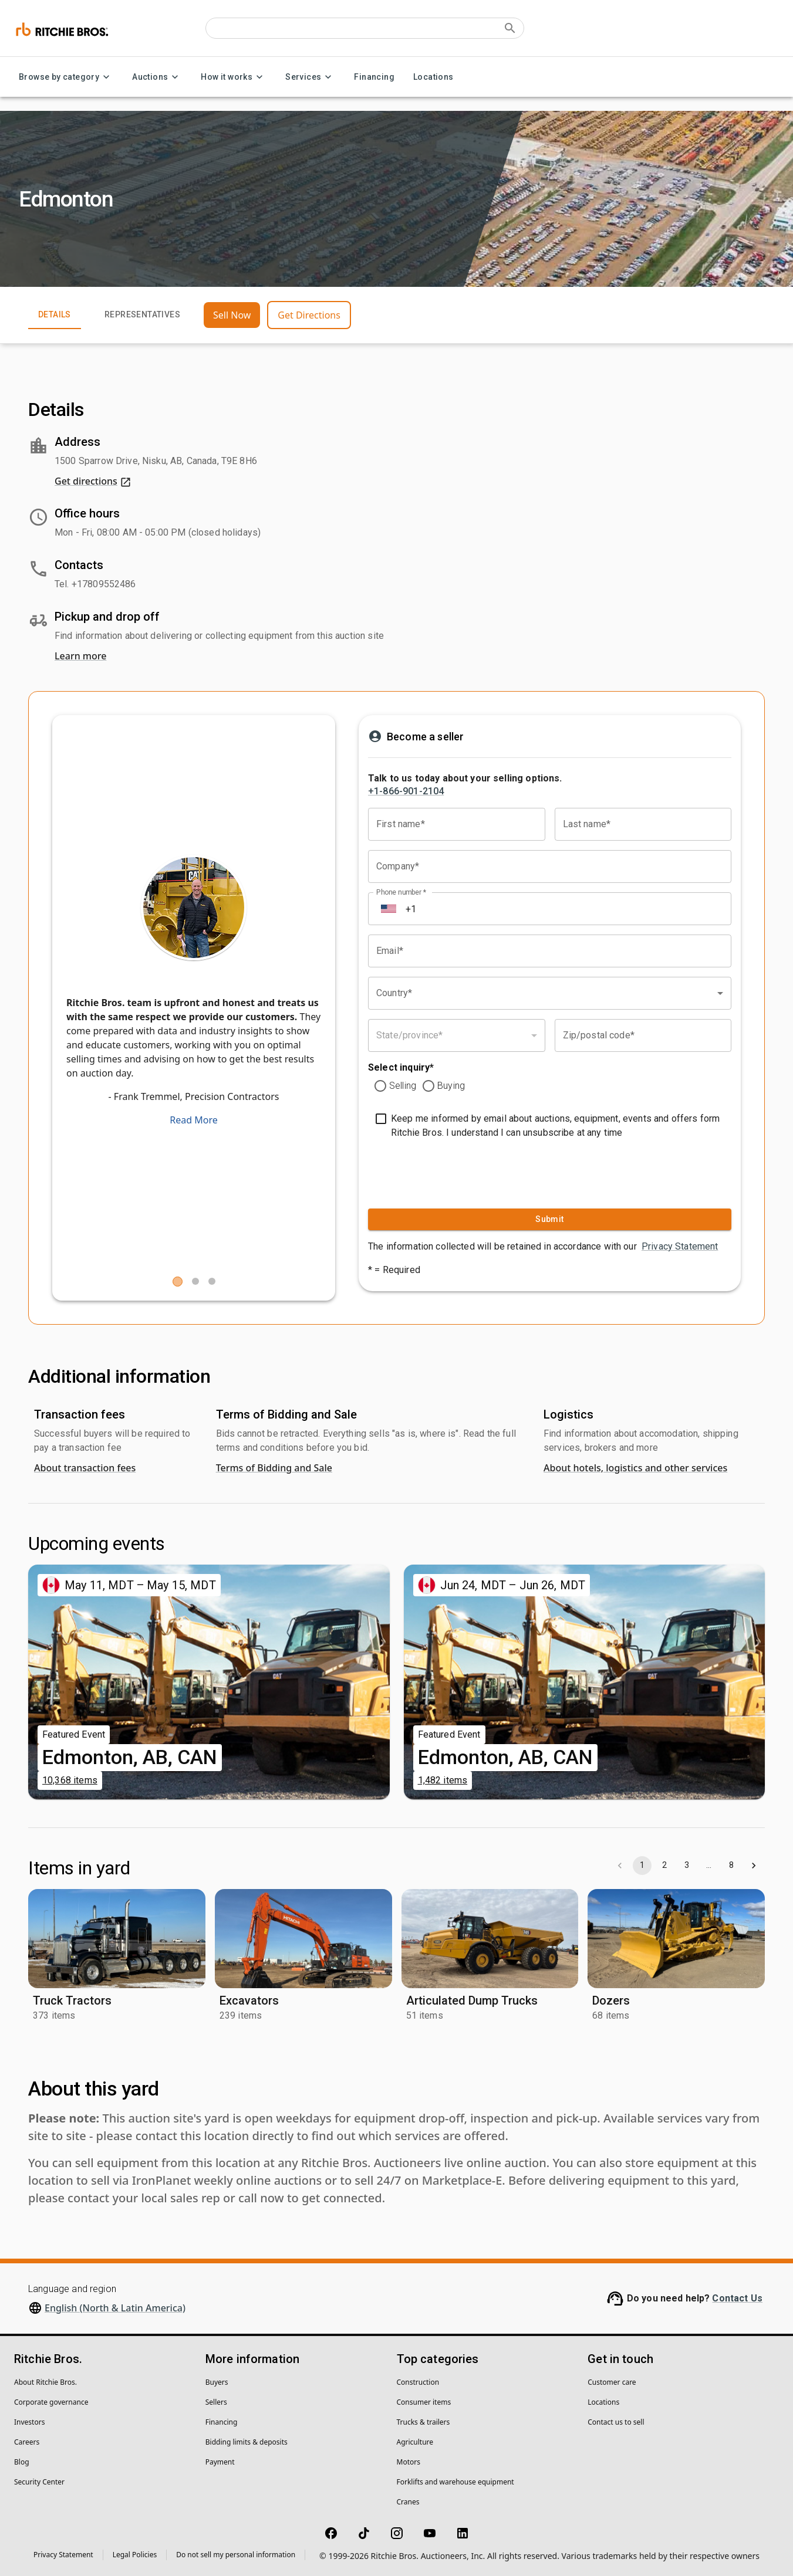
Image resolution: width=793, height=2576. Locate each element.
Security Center (39, 2482)
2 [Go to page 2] (664, 1865)
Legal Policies (135, 2555)
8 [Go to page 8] (731, 1865)
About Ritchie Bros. (45, 2382)
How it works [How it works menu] (233, 77)
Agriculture (415, 2442)
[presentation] (440, 1171)
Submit (549, 1219)
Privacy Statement (680, 1246)
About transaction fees (85, 1467)
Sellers (216, 2402)
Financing (374, 77)
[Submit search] (510, 28)
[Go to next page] (753, 1865)
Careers (26, 2442)
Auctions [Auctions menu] (157, 77)
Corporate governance (51, 2402)
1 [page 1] (642, 1865)
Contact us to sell (616, 2422)
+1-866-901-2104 (406, 791)
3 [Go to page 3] (686, 1865)
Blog (21, 2462)
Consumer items (424, 2402)
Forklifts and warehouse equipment (455, 2482)
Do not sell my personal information (235, 2555)
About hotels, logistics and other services (635, 1467)
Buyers (216, 2382)
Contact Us (737, 2298)
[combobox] (549, 993)
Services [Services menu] (310, 77)
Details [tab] (54, 315)
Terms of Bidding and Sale (274, 1467)
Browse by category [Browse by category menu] (66, 77)
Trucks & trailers (423, 2422)
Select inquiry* (401, 1067)
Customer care (612, 2382)
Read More (193, 1119)
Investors (29, 2422)
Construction (418, 2382)
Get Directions (309, 315)
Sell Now (232, 315)
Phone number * (401, 892)
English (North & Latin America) (115, 2307)
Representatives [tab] (142, 315)
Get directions (93, 481)
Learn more (80, 655)
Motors (408, 2462)
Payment (220, 2462)
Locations (433, 77)
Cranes (408, 2502)
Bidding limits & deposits (246, 2442)
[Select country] (388, 908)
